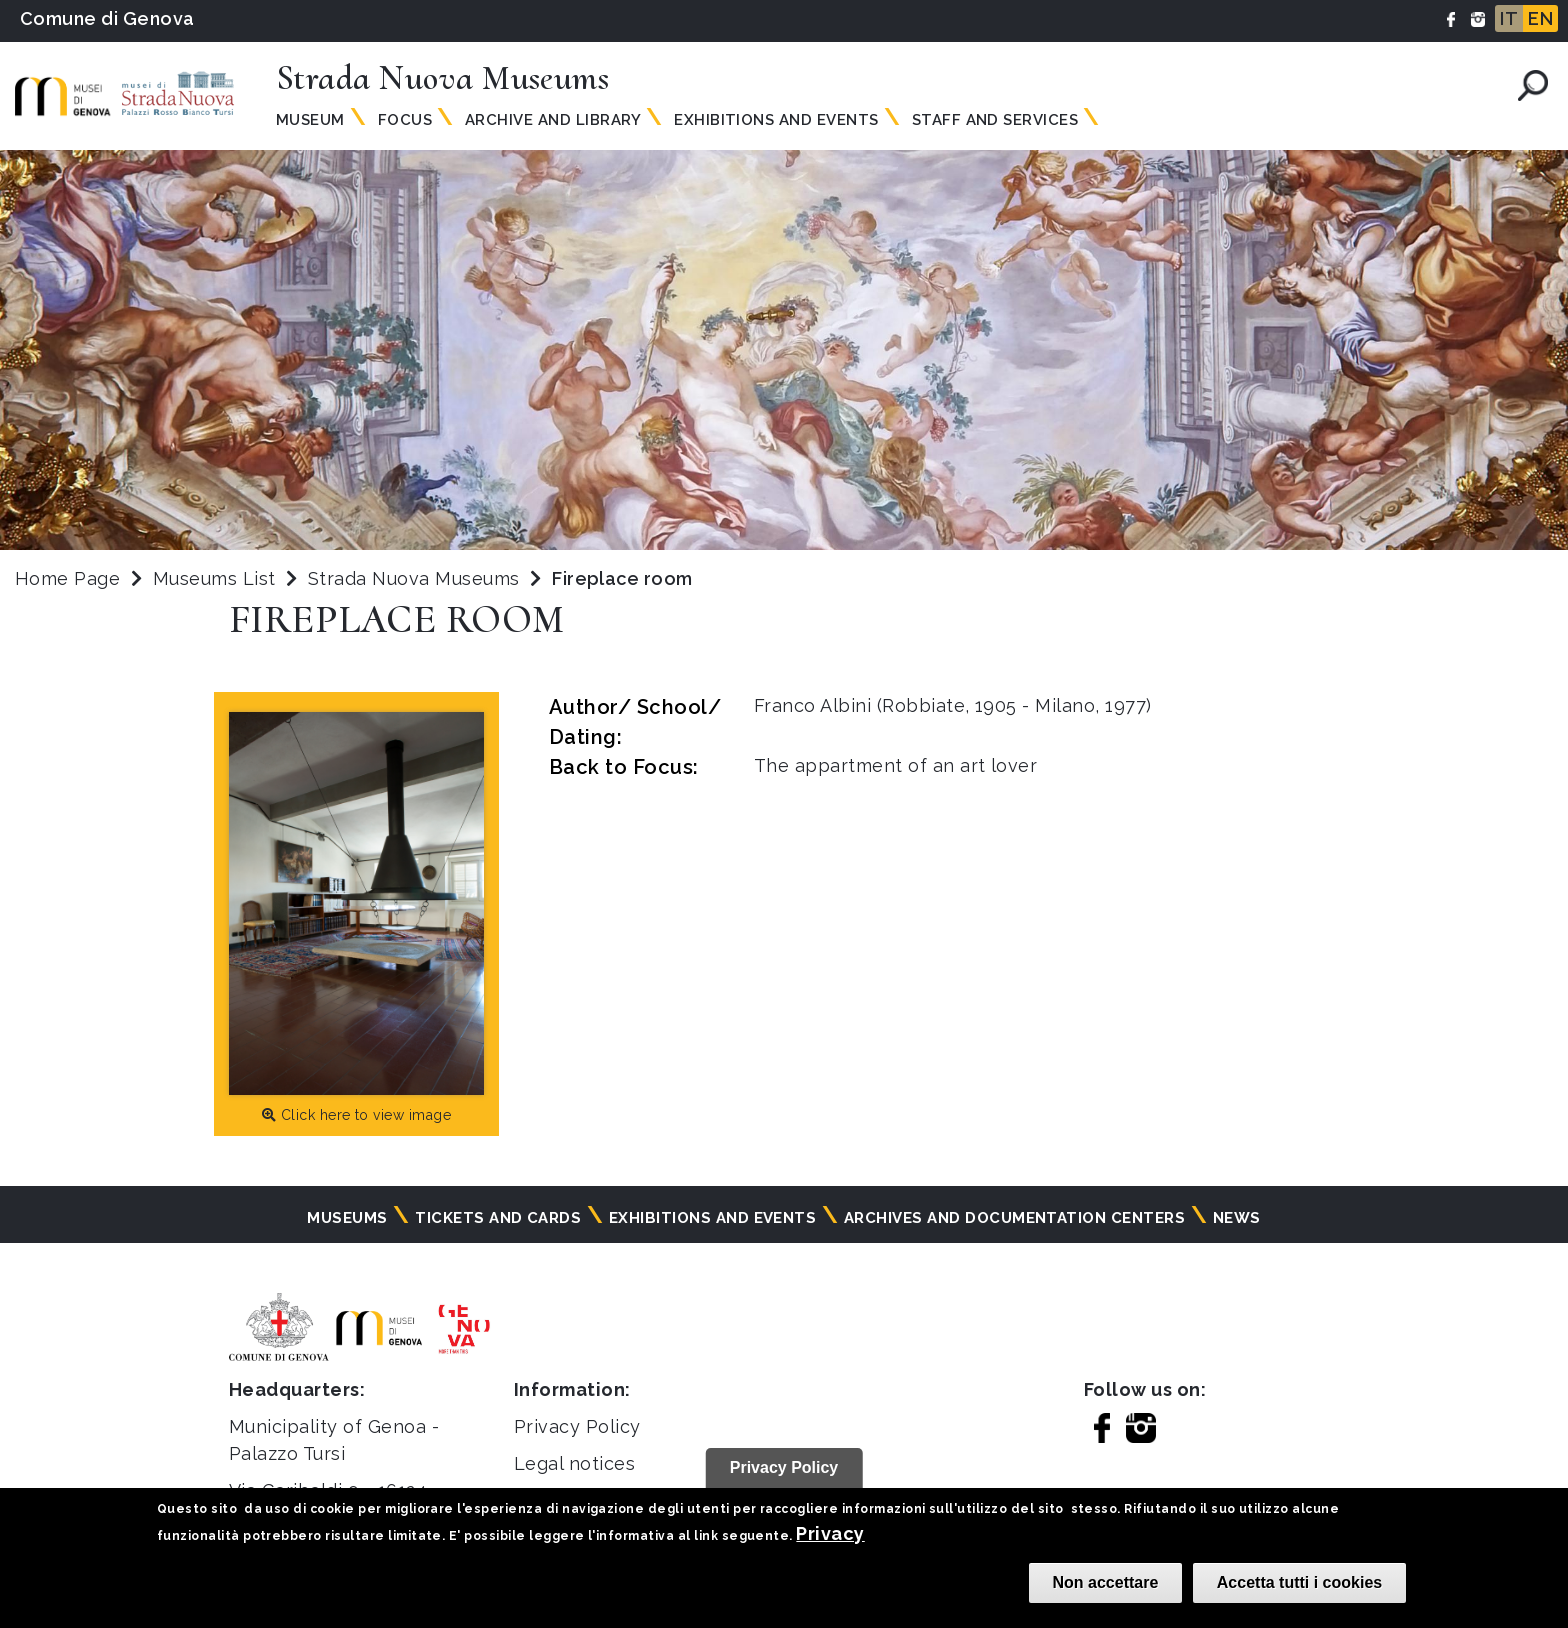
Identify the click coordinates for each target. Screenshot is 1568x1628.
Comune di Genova (107, 18)
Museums (347, 1218)
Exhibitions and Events (776, 120)
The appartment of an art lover (895, 765)
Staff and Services (995, 120)
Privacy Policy (577, 1426)
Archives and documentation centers (1014, 1218)
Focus (405, 120)
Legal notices (574, 1463)
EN (1540, 18)
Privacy (830, 1533)
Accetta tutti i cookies (1299, 1582)
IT (1509, 18)
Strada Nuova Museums (416, 578)
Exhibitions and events (713, 1218)
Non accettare (1106, 1582)
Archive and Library (553, 120)
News (1237, 1218)
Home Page (67, 578)
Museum (310, 120)
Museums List (214, 578)
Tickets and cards (498, 1218)
